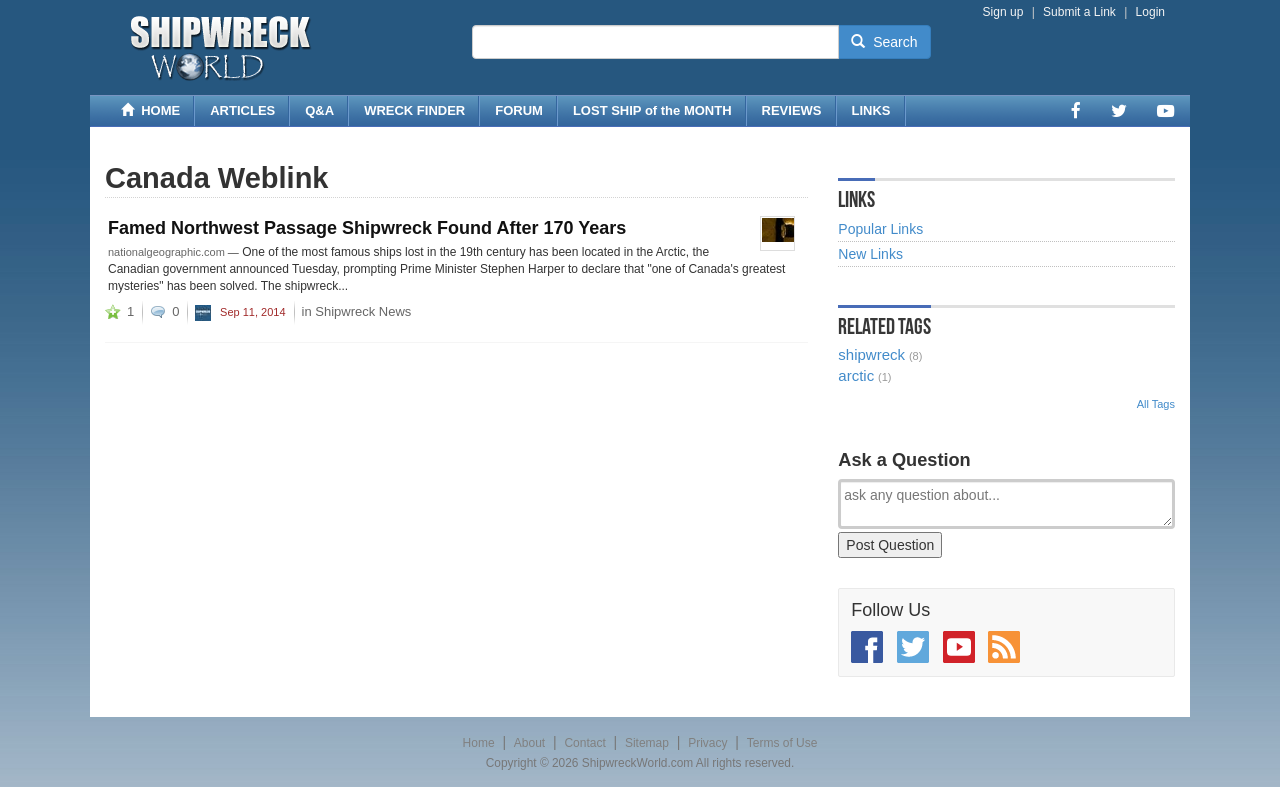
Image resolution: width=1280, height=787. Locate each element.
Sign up (1003, 12)
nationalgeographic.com (166, 252)
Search (884, 42)
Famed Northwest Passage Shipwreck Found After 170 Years (367, 228)
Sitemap (647, 743)
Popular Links (880, 229)
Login (1150, 12)
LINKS (871, 110)
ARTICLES (242, 110)
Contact (584, 743)
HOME (150, 110)
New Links (870, 254)
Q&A (319, 110)
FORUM (519, 110)
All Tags (1156, 404)
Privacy (707, 743)
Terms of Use (782, 743)
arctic (856, 375)
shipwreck (871, 354)
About (529, 743)
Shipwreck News (363, 311)
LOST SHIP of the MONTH (652, 110)
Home (479, 743)
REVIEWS (792, 110)
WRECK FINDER (414, 110)
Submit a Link (1079, 12)
